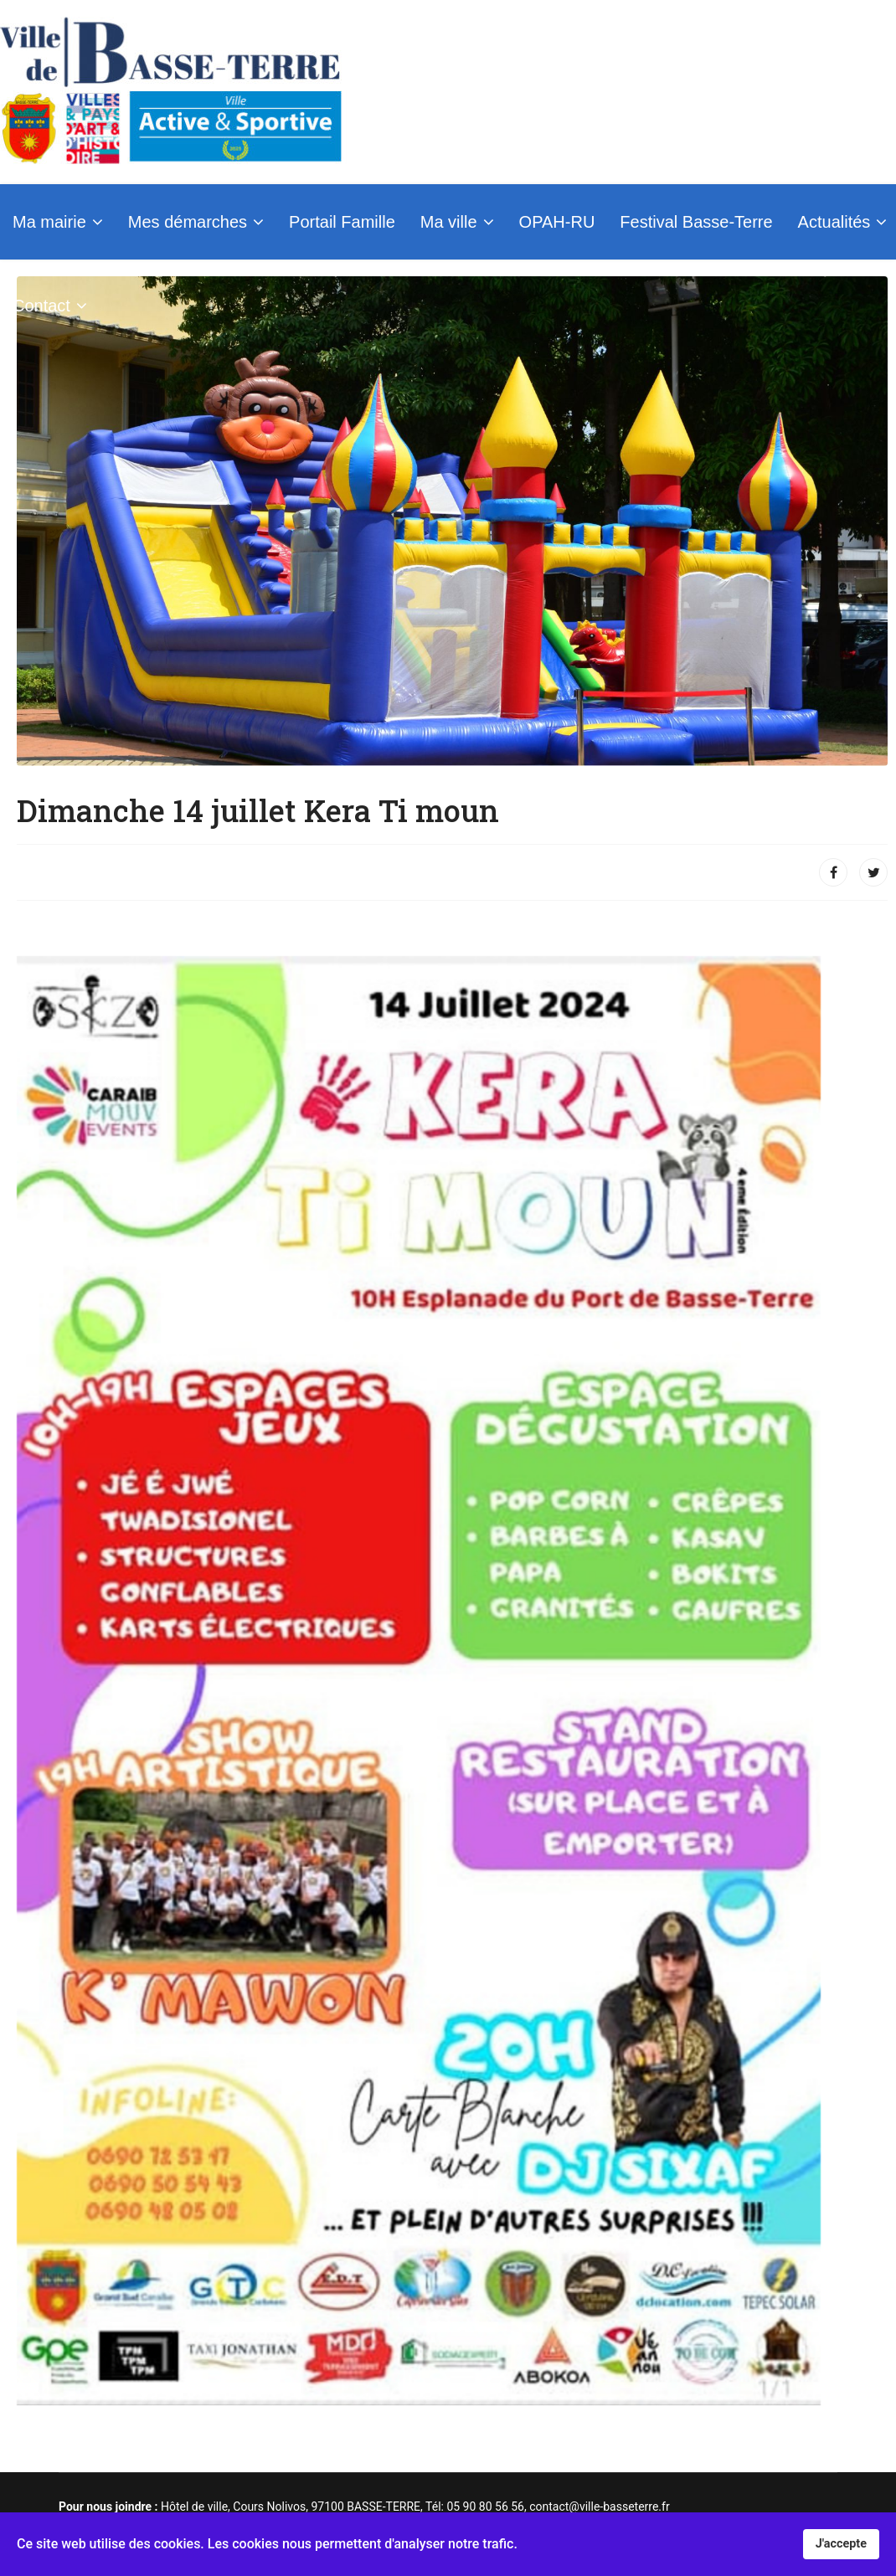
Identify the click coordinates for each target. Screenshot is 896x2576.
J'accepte (841, 2544)
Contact (41, 305)
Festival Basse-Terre (696, 222)
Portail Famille (342, 222)
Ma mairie (49, 222)
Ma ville (448, 222)
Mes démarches (187, 222)
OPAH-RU (557, 222)
